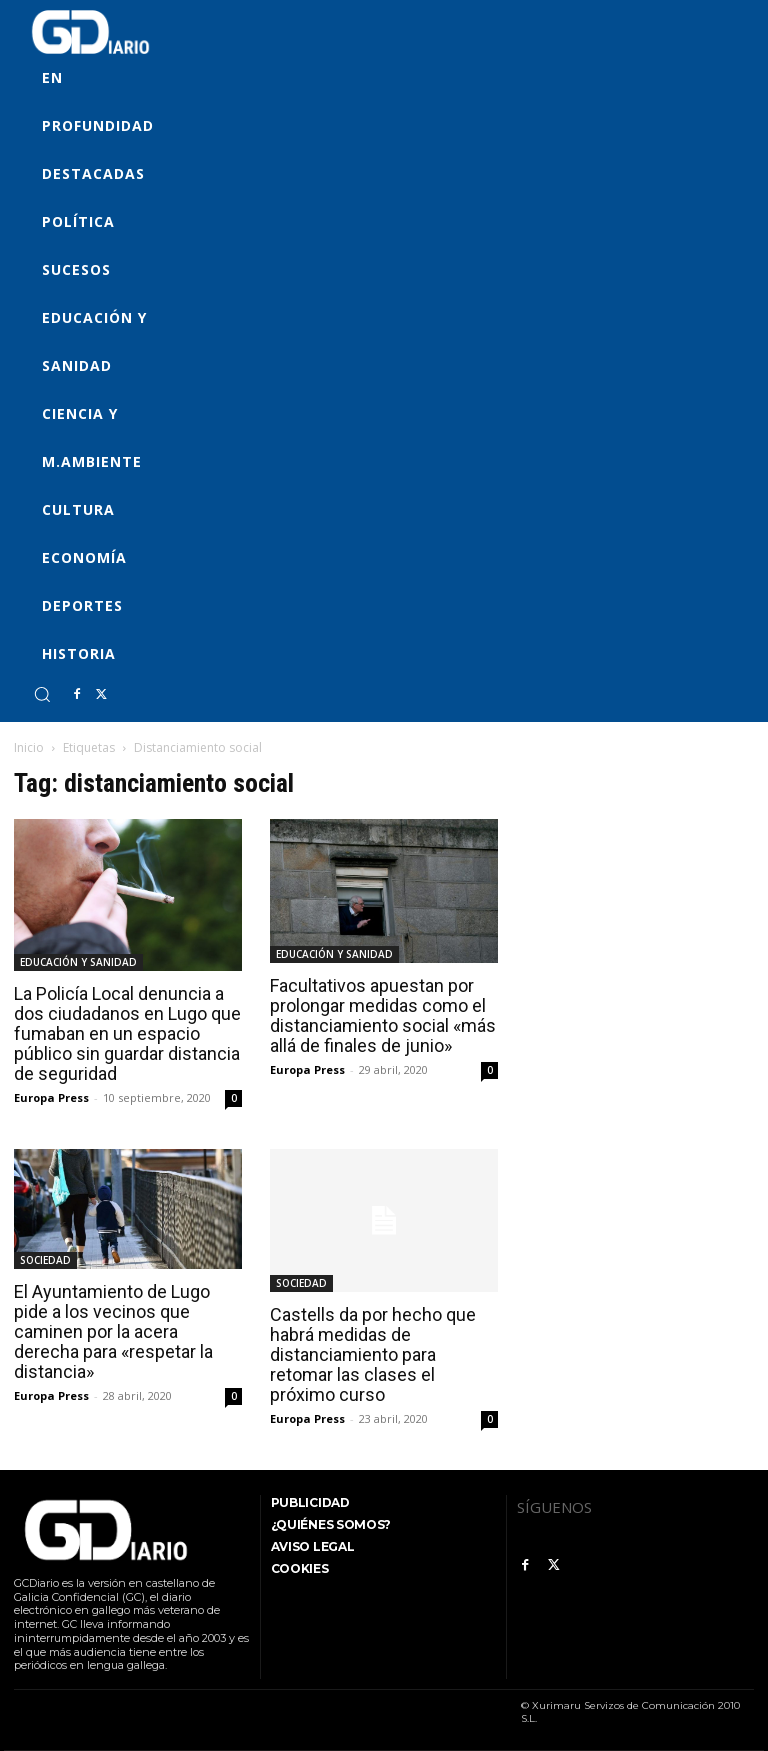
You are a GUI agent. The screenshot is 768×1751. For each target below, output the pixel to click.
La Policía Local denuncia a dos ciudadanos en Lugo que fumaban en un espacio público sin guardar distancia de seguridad (127, 1033)
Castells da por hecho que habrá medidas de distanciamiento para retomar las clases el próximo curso (373, 1354)
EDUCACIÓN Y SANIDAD (78, 962)
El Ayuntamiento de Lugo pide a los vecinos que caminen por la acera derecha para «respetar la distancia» (113, 1331)
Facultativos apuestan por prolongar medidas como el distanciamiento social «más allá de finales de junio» (383, 1015)
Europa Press (51, 1097)
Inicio (29, 747)
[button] (42, 694)
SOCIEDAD (45, 1260)
